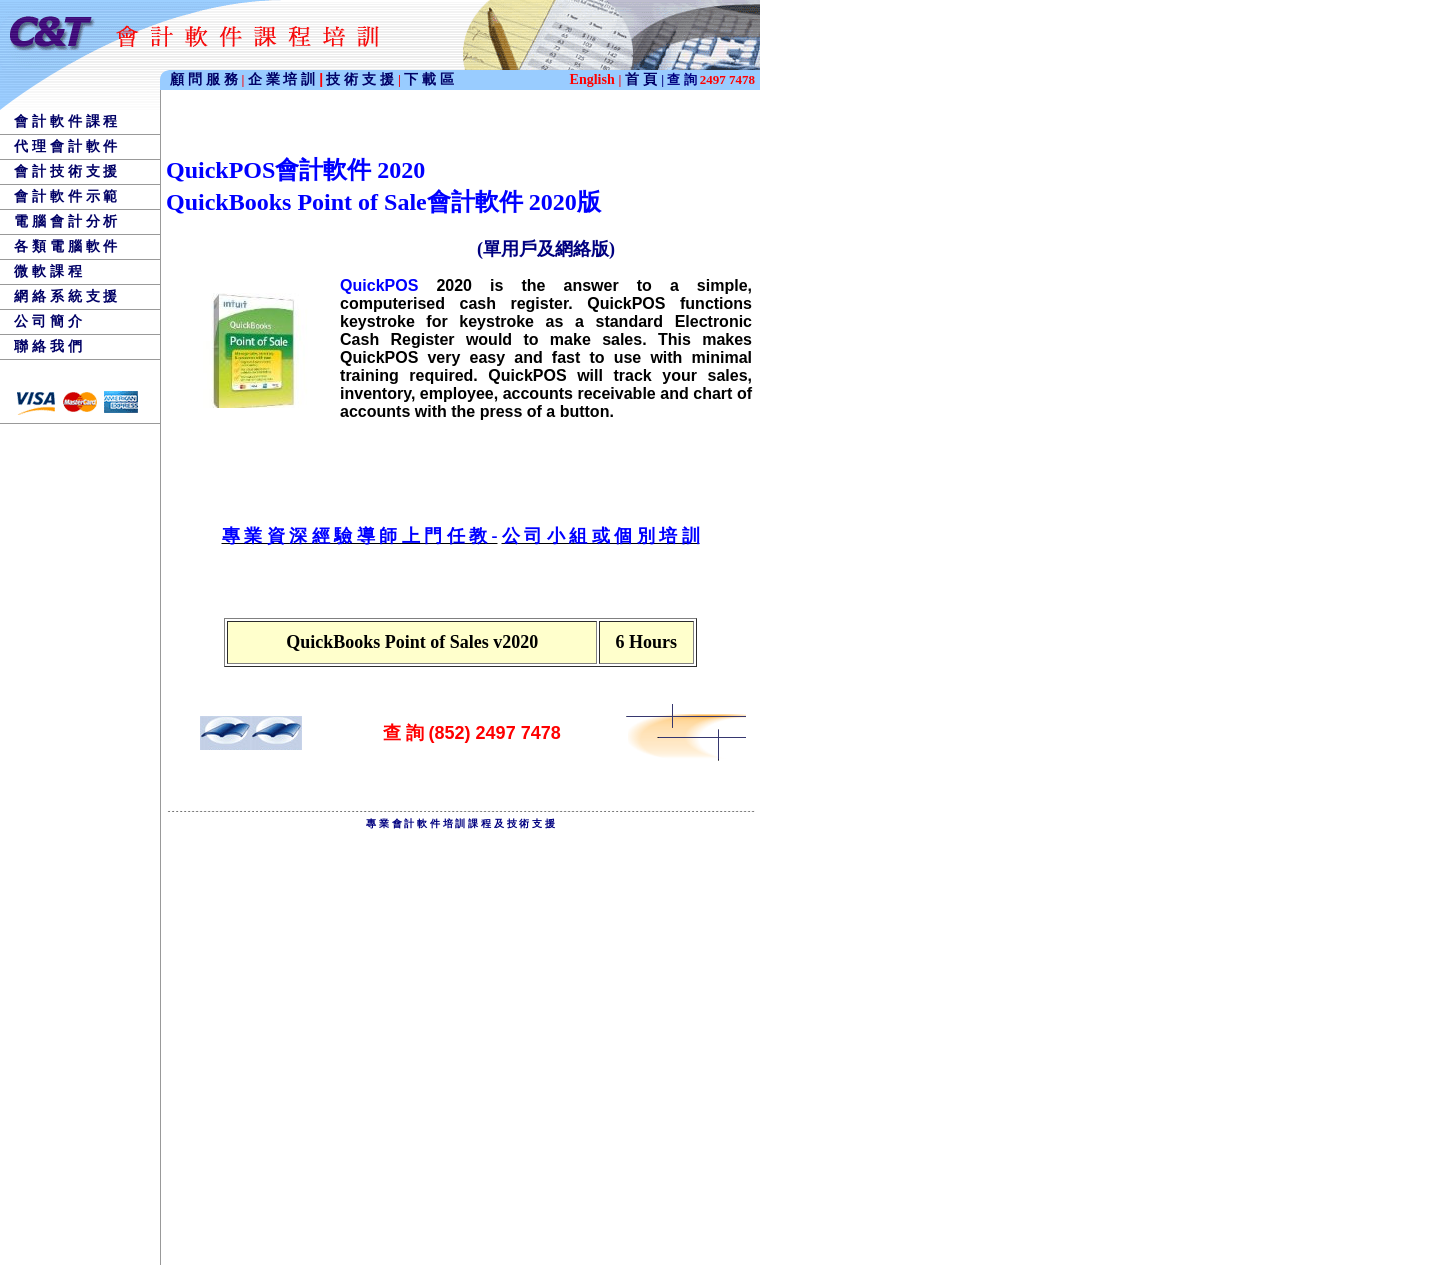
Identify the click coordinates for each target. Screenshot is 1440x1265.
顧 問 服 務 (206, 79)
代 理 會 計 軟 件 (65, 146)
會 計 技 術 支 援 (65, 171)
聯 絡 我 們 (48, 346)
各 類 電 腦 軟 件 (65, 246)
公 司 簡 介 (48, 321)
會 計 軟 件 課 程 (65, 121)
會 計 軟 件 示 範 (65, 196)
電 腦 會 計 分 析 (65, 221)
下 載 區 (429, 79)
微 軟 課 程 (48, 271)
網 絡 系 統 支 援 (65, 296)
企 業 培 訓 (285, 79)
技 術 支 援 (362, 79)
